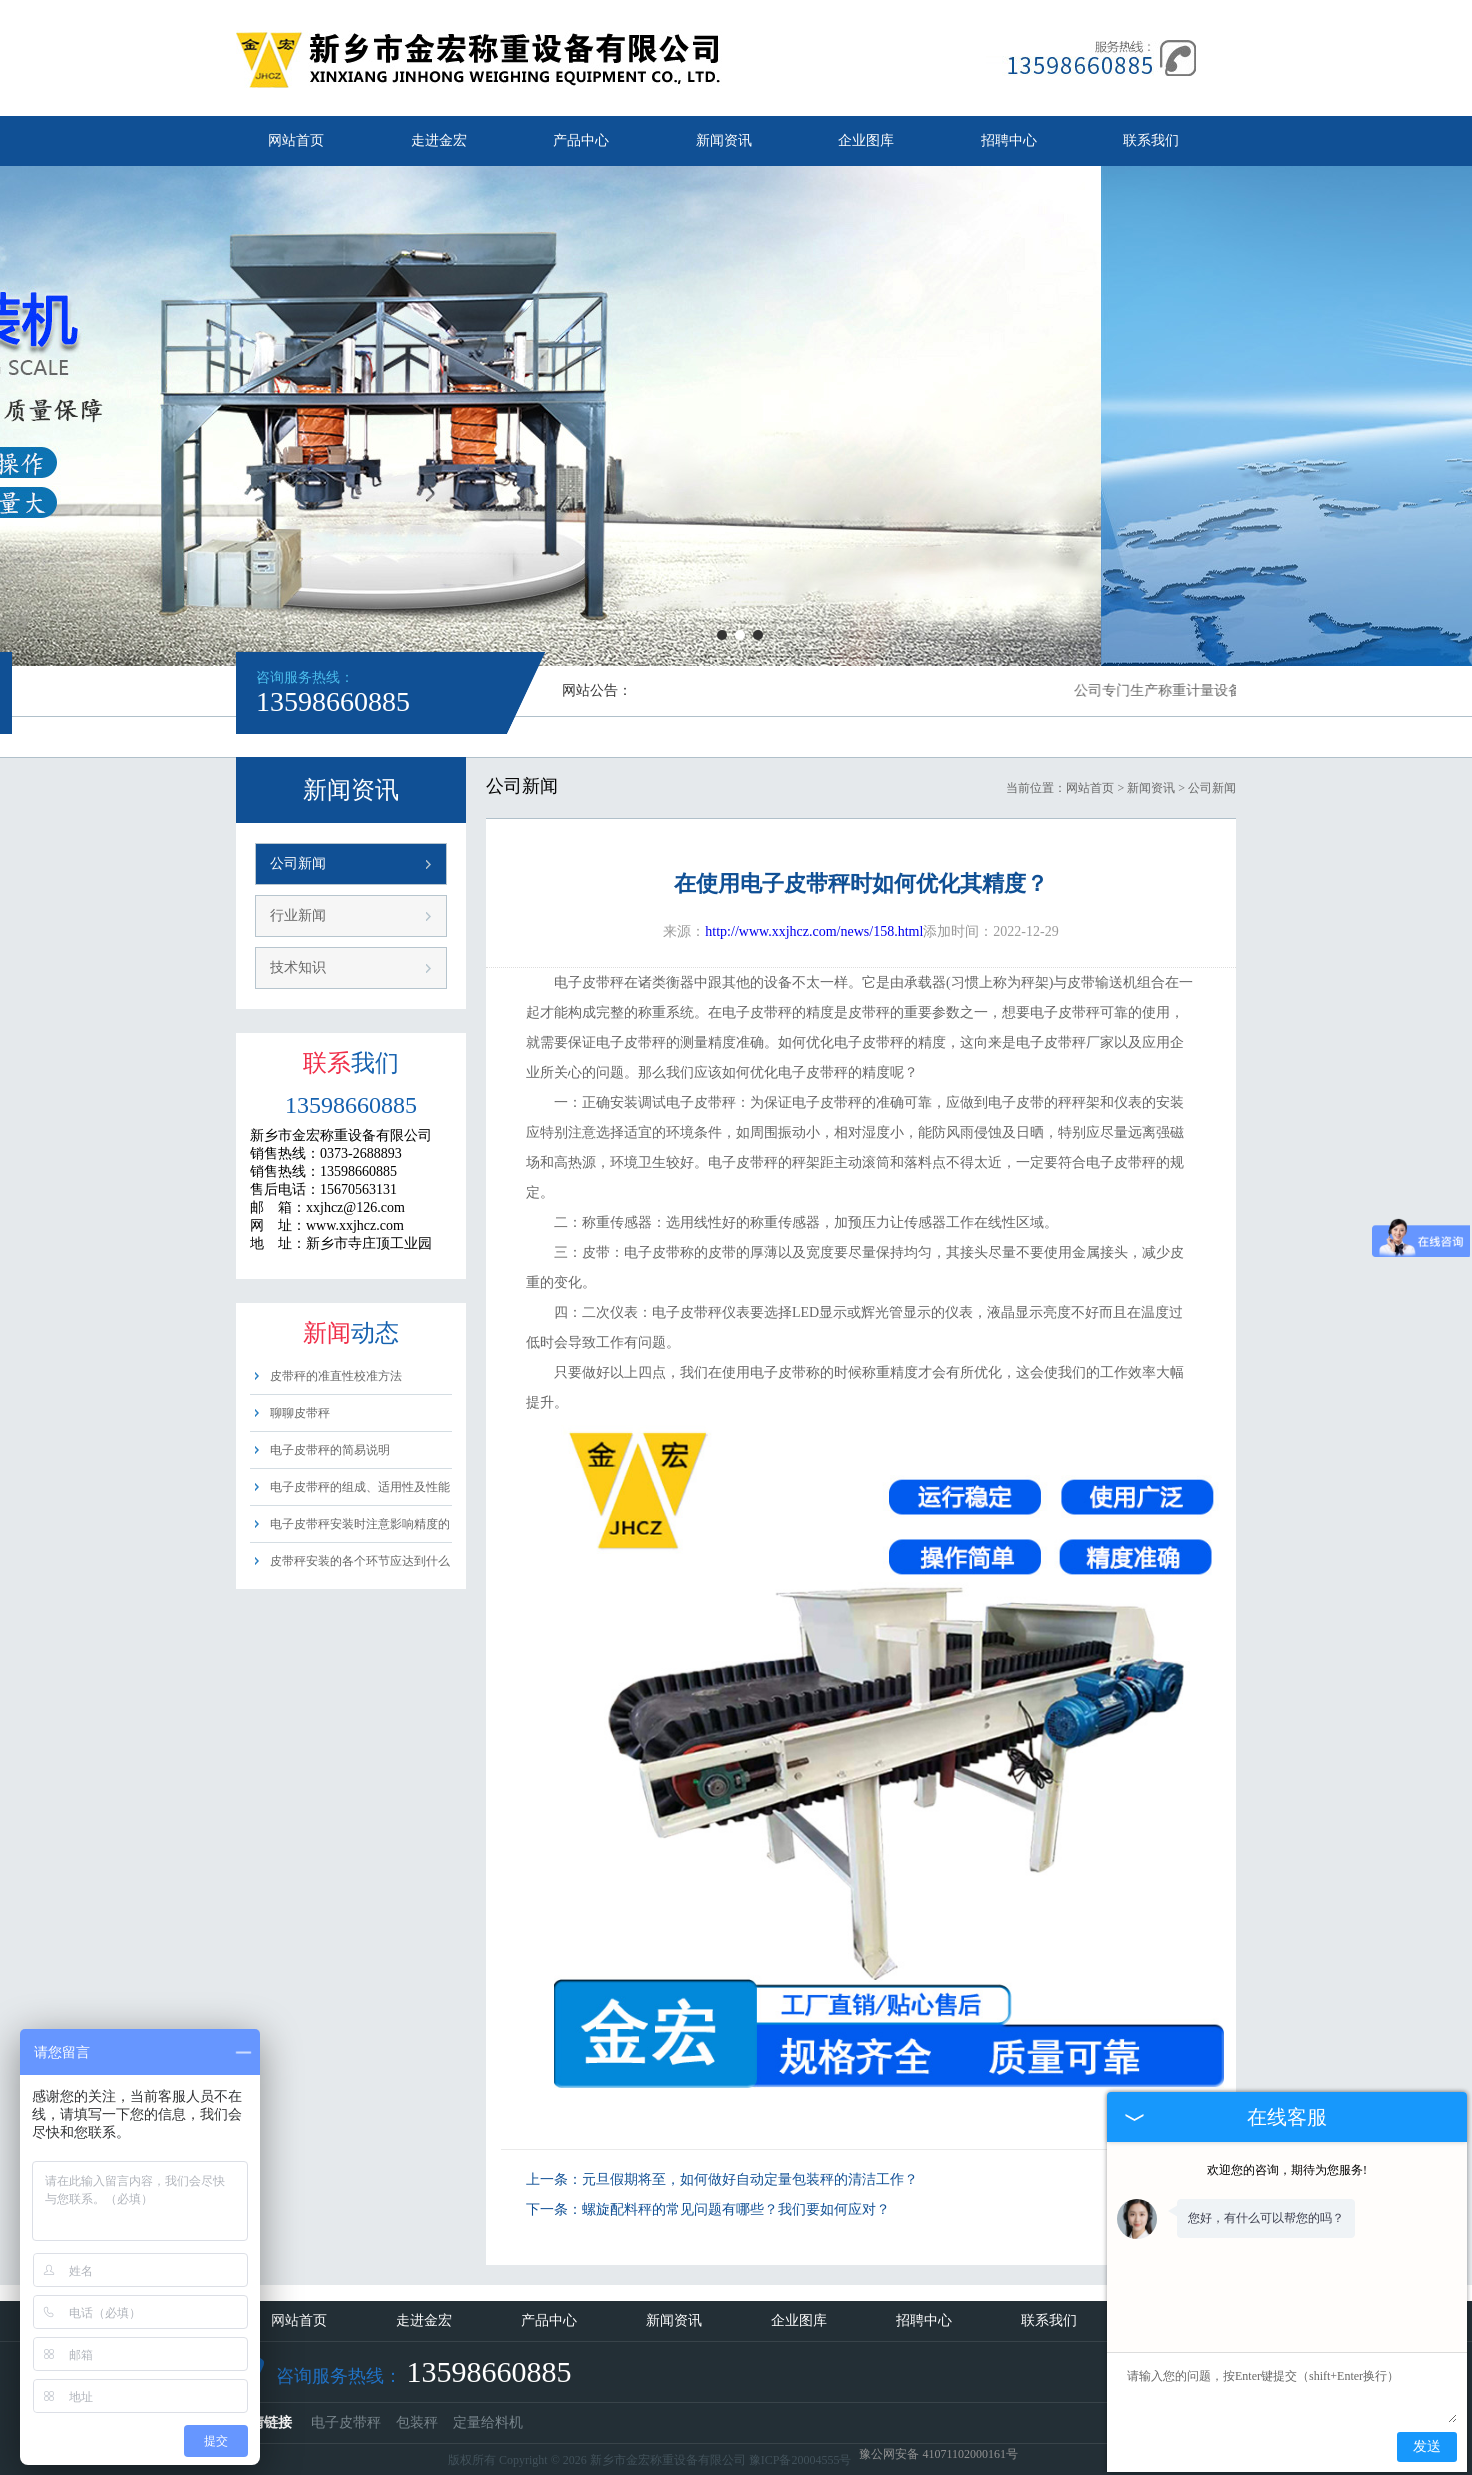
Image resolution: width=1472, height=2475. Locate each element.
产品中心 (581, 140)
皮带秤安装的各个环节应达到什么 (360, 1561)
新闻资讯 (724, 140)
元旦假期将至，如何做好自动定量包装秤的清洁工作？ (750, 2179)
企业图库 (866, 140)
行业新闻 (298, 915)
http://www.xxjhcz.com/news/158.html (814, 931)
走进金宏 (439, 140)
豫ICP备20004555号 (800, 2460)
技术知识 (298, 967)
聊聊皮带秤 (300, 1413)
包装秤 (417, 2422)
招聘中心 (1009, 140)
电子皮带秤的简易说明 (330, 1450)
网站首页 (296, 140)
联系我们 (1151, 140)
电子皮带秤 (346, 2422)
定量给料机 (488, 2422)
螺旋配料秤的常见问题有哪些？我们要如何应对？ (736, 2209)
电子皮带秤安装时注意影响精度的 (360, 1524)
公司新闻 (298, 863)
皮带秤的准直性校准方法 (336, 1376)
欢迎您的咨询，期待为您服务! (1287, 2170)
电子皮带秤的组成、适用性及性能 (360, 1487)
